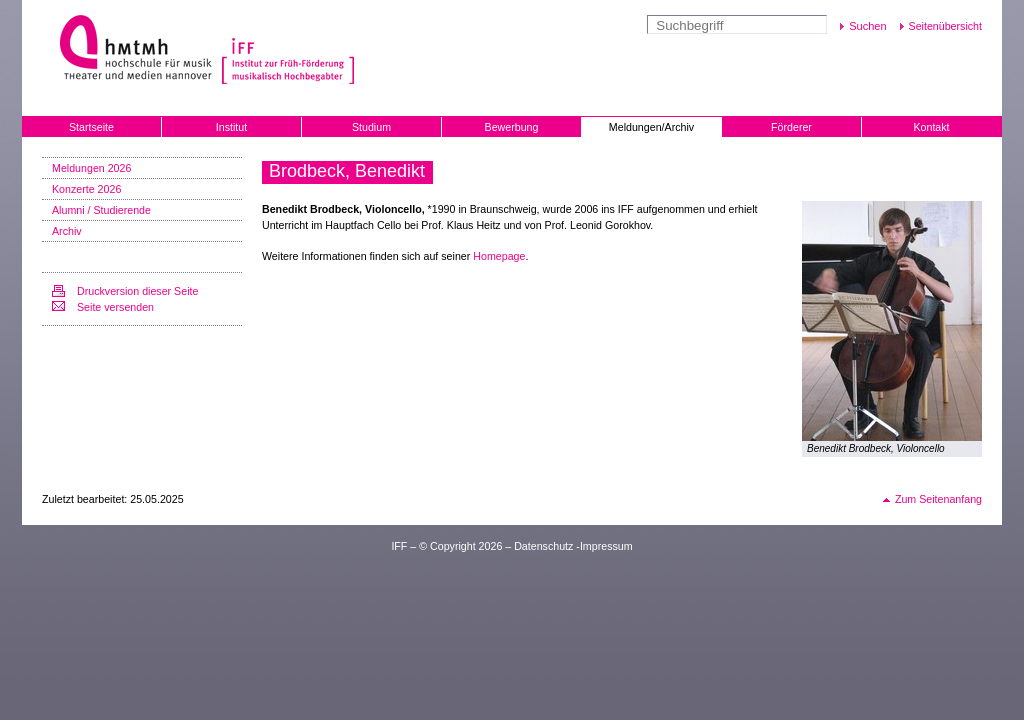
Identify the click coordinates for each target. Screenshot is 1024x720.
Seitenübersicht (945, 26)
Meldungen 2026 (91, 168)
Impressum (606, 546)
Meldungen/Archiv (651, 127)
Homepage (499, 256)
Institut (231, 127)
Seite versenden (115, 307)
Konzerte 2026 (86, 189)
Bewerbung (512, 127)
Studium (371, 127)
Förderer (791, 127)
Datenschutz (543, 546)
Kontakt (931, 127)
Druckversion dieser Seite (137, 291)
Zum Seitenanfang (938, 499)
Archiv (67, 231)
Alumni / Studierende (101, 210)
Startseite (91, 127)
